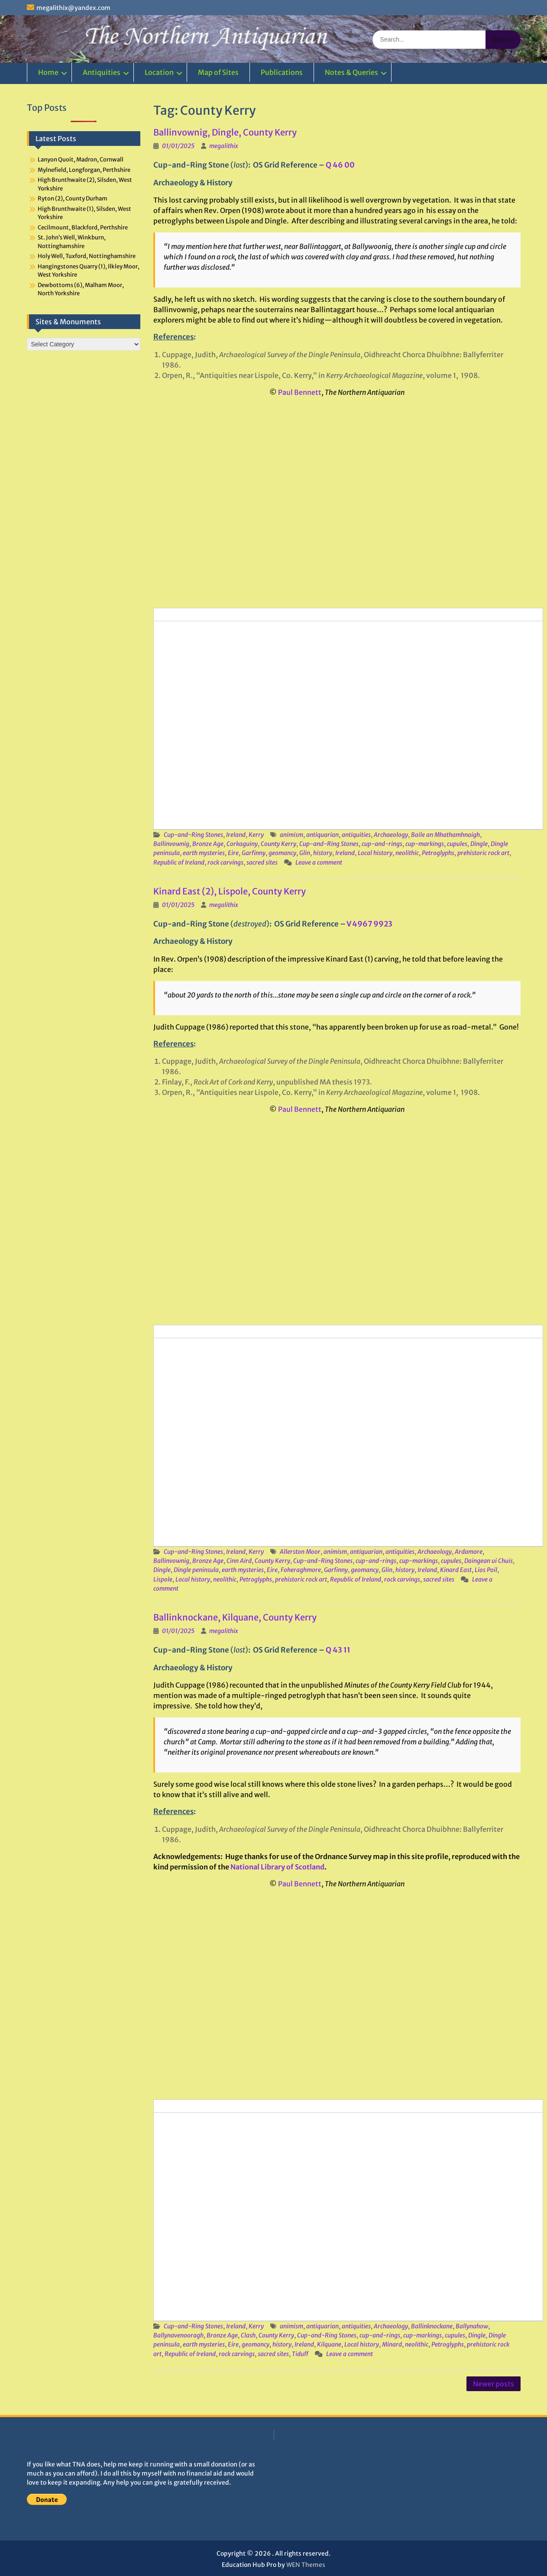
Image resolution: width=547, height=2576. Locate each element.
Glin (304, 853)
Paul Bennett (299, 392)
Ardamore (468, 1552)
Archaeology (391, 835)
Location (159, 72)
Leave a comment (318, 862)
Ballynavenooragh (178, 2335)
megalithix (223, 146)
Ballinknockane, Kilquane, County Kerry (235, 1617)
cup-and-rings (382, 844)
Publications (282, 72)
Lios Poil (486, 1570)
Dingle (479, 844)
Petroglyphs (438, 853)
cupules (457, 844)
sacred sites (262, 862)
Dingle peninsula (196, 1570)
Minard (392, 2344)
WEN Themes (305, 2565)
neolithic (407, 853)
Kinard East (456, 1570)
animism (291, 835)
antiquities (356, 835)
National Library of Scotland (277, 1867)
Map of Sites (218, 72)
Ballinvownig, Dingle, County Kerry (225, 132)
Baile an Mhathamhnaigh (445, 835)
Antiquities (101, 72)
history (322, 853)
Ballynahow (472, 2326)
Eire (233, 853)
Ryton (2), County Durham (72, 198)
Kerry (256, 835)
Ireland (236, 835)
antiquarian (322, 835)
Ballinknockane (432, 2326)
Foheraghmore (301, 1570)
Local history (375, 853)
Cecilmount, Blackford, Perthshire (83, 227)
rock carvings (225, 862)
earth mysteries (204, 853)
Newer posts (493, 2383)
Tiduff (300, 2354)
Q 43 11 (338, 1650)
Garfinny (253, 853)
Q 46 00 (340, 165)
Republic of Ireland (178, 862)
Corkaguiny (242, 844)
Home (48, 72)
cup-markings (424, 844)
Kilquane (329, 2344)
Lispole (162, 1579)
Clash (248, 2335)
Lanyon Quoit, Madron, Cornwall (80, 159)
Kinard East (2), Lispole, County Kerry (229, 891)
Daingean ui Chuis (488, 1561)
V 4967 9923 (369, 924)
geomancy (282, 853)
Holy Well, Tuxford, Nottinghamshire (87, 256)
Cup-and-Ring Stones (193, 835)
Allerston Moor (300, 1552)
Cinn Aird (239, 1561)
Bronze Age (207, 844)
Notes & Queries (351, 72)
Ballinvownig (171, 844)
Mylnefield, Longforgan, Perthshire (84, 170)
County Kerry (278, 844)
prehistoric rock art (483, 853)
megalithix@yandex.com (73, 8)
